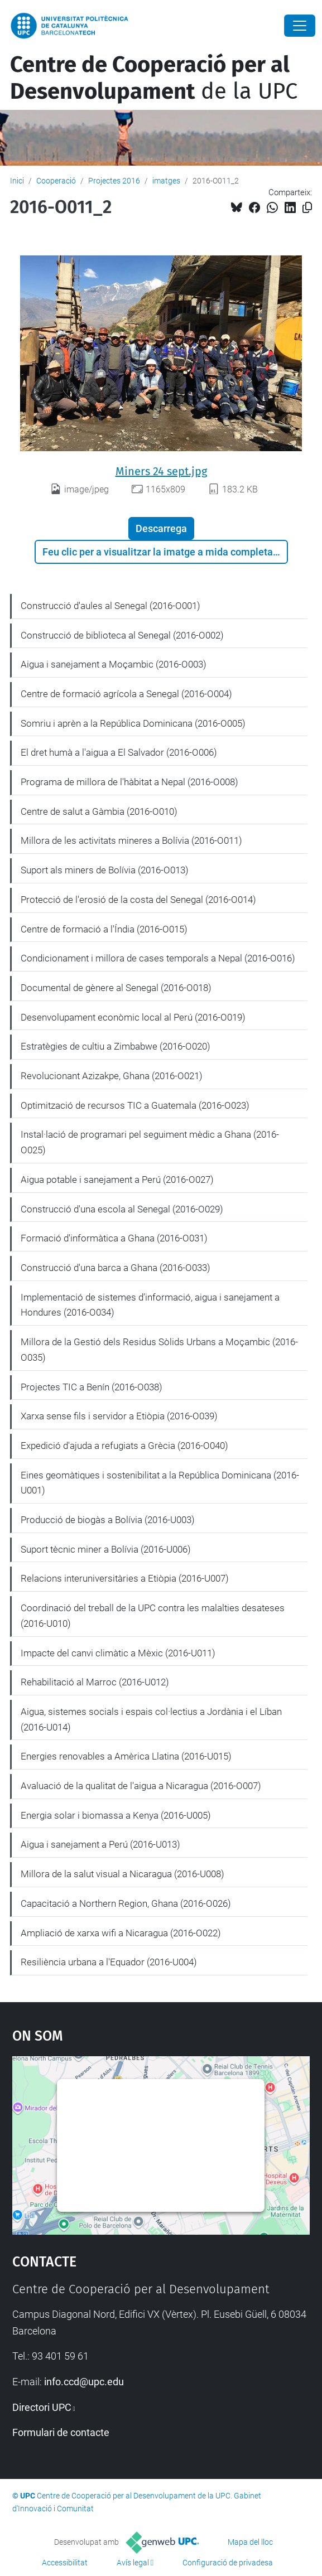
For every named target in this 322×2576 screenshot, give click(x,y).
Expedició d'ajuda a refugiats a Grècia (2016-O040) (124, 1445)
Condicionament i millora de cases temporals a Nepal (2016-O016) (158, 958)
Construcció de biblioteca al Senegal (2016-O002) (122, 635)
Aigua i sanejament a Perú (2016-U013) (100, 1844)
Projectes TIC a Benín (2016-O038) (91, 1387)
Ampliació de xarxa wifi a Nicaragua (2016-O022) (121, 1933)
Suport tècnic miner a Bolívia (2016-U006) (106, 1549)
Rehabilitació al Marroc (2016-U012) (95, 1682)
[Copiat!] (307, 207)
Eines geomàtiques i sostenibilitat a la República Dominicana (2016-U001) (160, 1483)
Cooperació (56, 180)
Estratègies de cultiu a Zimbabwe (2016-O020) (115, 1046)
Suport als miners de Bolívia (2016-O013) (105, 870)
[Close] (299, 26)
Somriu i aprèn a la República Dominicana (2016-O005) (133, 723)
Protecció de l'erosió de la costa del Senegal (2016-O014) (138, 899)
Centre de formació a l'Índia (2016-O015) (104, 929)
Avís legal (133, 2562)
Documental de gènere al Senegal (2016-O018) (116, 987)
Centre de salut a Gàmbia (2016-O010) (99, 811)
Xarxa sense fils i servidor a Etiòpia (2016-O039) (119, 1416)
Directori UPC (41, 2407)
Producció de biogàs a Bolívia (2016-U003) (108, 1519)
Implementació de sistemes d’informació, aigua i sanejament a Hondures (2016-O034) (150, 1305)
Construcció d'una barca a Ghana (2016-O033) (115, 1267)
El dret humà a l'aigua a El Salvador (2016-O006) (119, 752)
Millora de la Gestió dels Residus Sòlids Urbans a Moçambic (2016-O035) (159, 1349)
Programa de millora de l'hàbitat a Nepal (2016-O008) (129, 781)
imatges (166, 180)
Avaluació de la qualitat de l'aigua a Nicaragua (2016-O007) (141, 1785)
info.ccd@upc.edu (84, 2381)
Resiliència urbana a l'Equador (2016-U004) (109, 1962)
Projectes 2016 (114, 180)
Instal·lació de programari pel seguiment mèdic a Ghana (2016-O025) (150, 1142)
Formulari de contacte (60, 2432)
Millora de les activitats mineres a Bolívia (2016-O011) (131, 840)
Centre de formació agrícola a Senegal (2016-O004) (126, 693)
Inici (17, 180)
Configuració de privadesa (227, 2562)
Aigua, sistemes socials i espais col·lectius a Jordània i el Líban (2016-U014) (151, 1719)
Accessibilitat (65, 2562)
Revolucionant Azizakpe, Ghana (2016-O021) (112, 1075)
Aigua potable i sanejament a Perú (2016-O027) (117, 1179)
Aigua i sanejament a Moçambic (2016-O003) (113, 664)
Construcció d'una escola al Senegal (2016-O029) (122, 1209)
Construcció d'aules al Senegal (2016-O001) (110, 605)
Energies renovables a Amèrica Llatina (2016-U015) (126, 1756)
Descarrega (161, 528)
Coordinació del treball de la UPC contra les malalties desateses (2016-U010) (153, 1615)
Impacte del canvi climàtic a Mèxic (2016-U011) (118, 1653)
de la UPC (153, 78)
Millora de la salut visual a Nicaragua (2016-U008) (122, 1873)
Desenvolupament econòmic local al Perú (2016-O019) (133, 1017)
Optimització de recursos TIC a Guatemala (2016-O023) (135, 1105)
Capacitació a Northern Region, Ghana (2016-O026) (126, 1903)
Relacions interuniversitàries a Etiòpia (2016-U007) (125, 1578)
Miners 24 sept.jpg (161, 471)
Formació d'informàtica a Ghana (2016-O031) (114, 1238)
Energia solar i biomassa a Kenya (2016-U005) (116, 1815)
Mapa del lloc (250, 2542)
